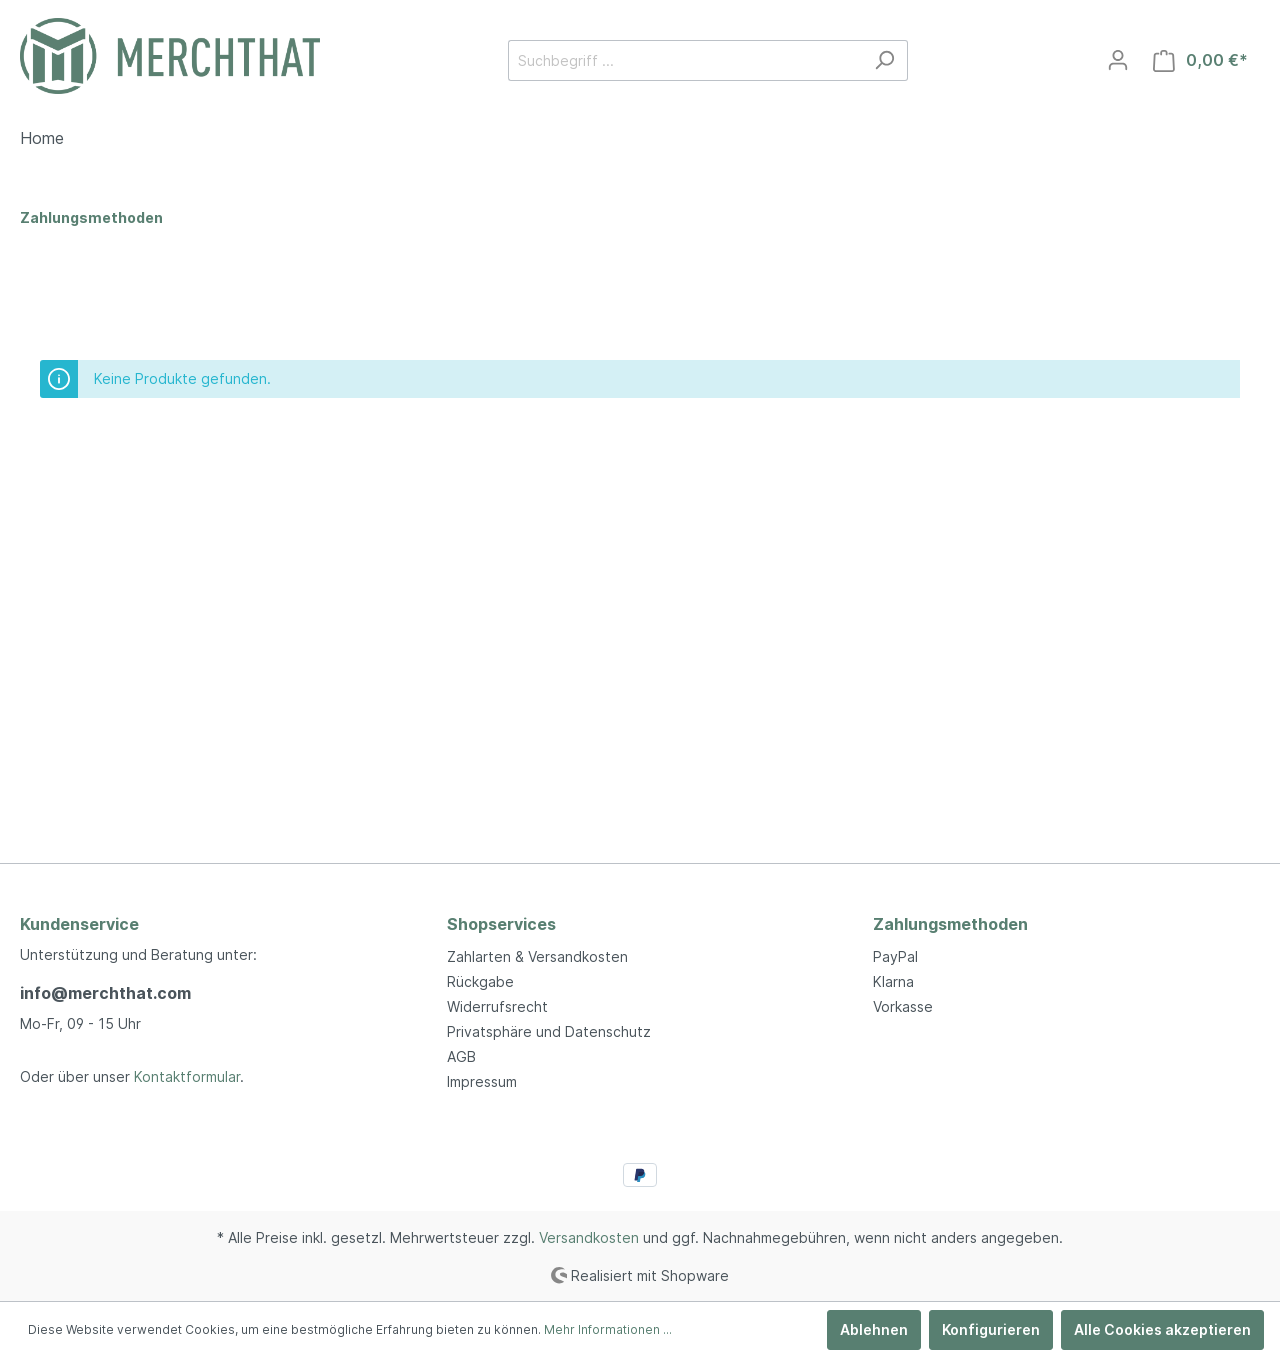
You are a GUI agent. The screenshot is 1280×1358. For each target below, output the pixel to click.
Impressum (482, 1081)
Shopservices (501, 924)
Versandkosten (589, 1237)
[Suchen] (884, 60)
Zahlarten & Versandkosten (537, 956)
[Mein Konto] (1118, 60)
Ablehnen (874, 1329)
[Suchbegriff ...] (685, 60)
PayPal (895, 956)
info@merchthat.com (105, 993)
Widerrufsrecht (497, 1006)
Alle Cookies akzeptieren (1162, 1329)
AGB (461, 1056)
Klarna (893, 981)
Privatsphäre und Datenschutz (549, 1031)
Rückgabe (480, 981)
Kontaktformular (187, 1076)
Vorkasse (903, 1006)
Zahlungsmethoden (950, 924)
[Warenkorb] (1200, 60)
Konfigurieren (991, 1329)
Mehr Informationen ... (608, 1329)
